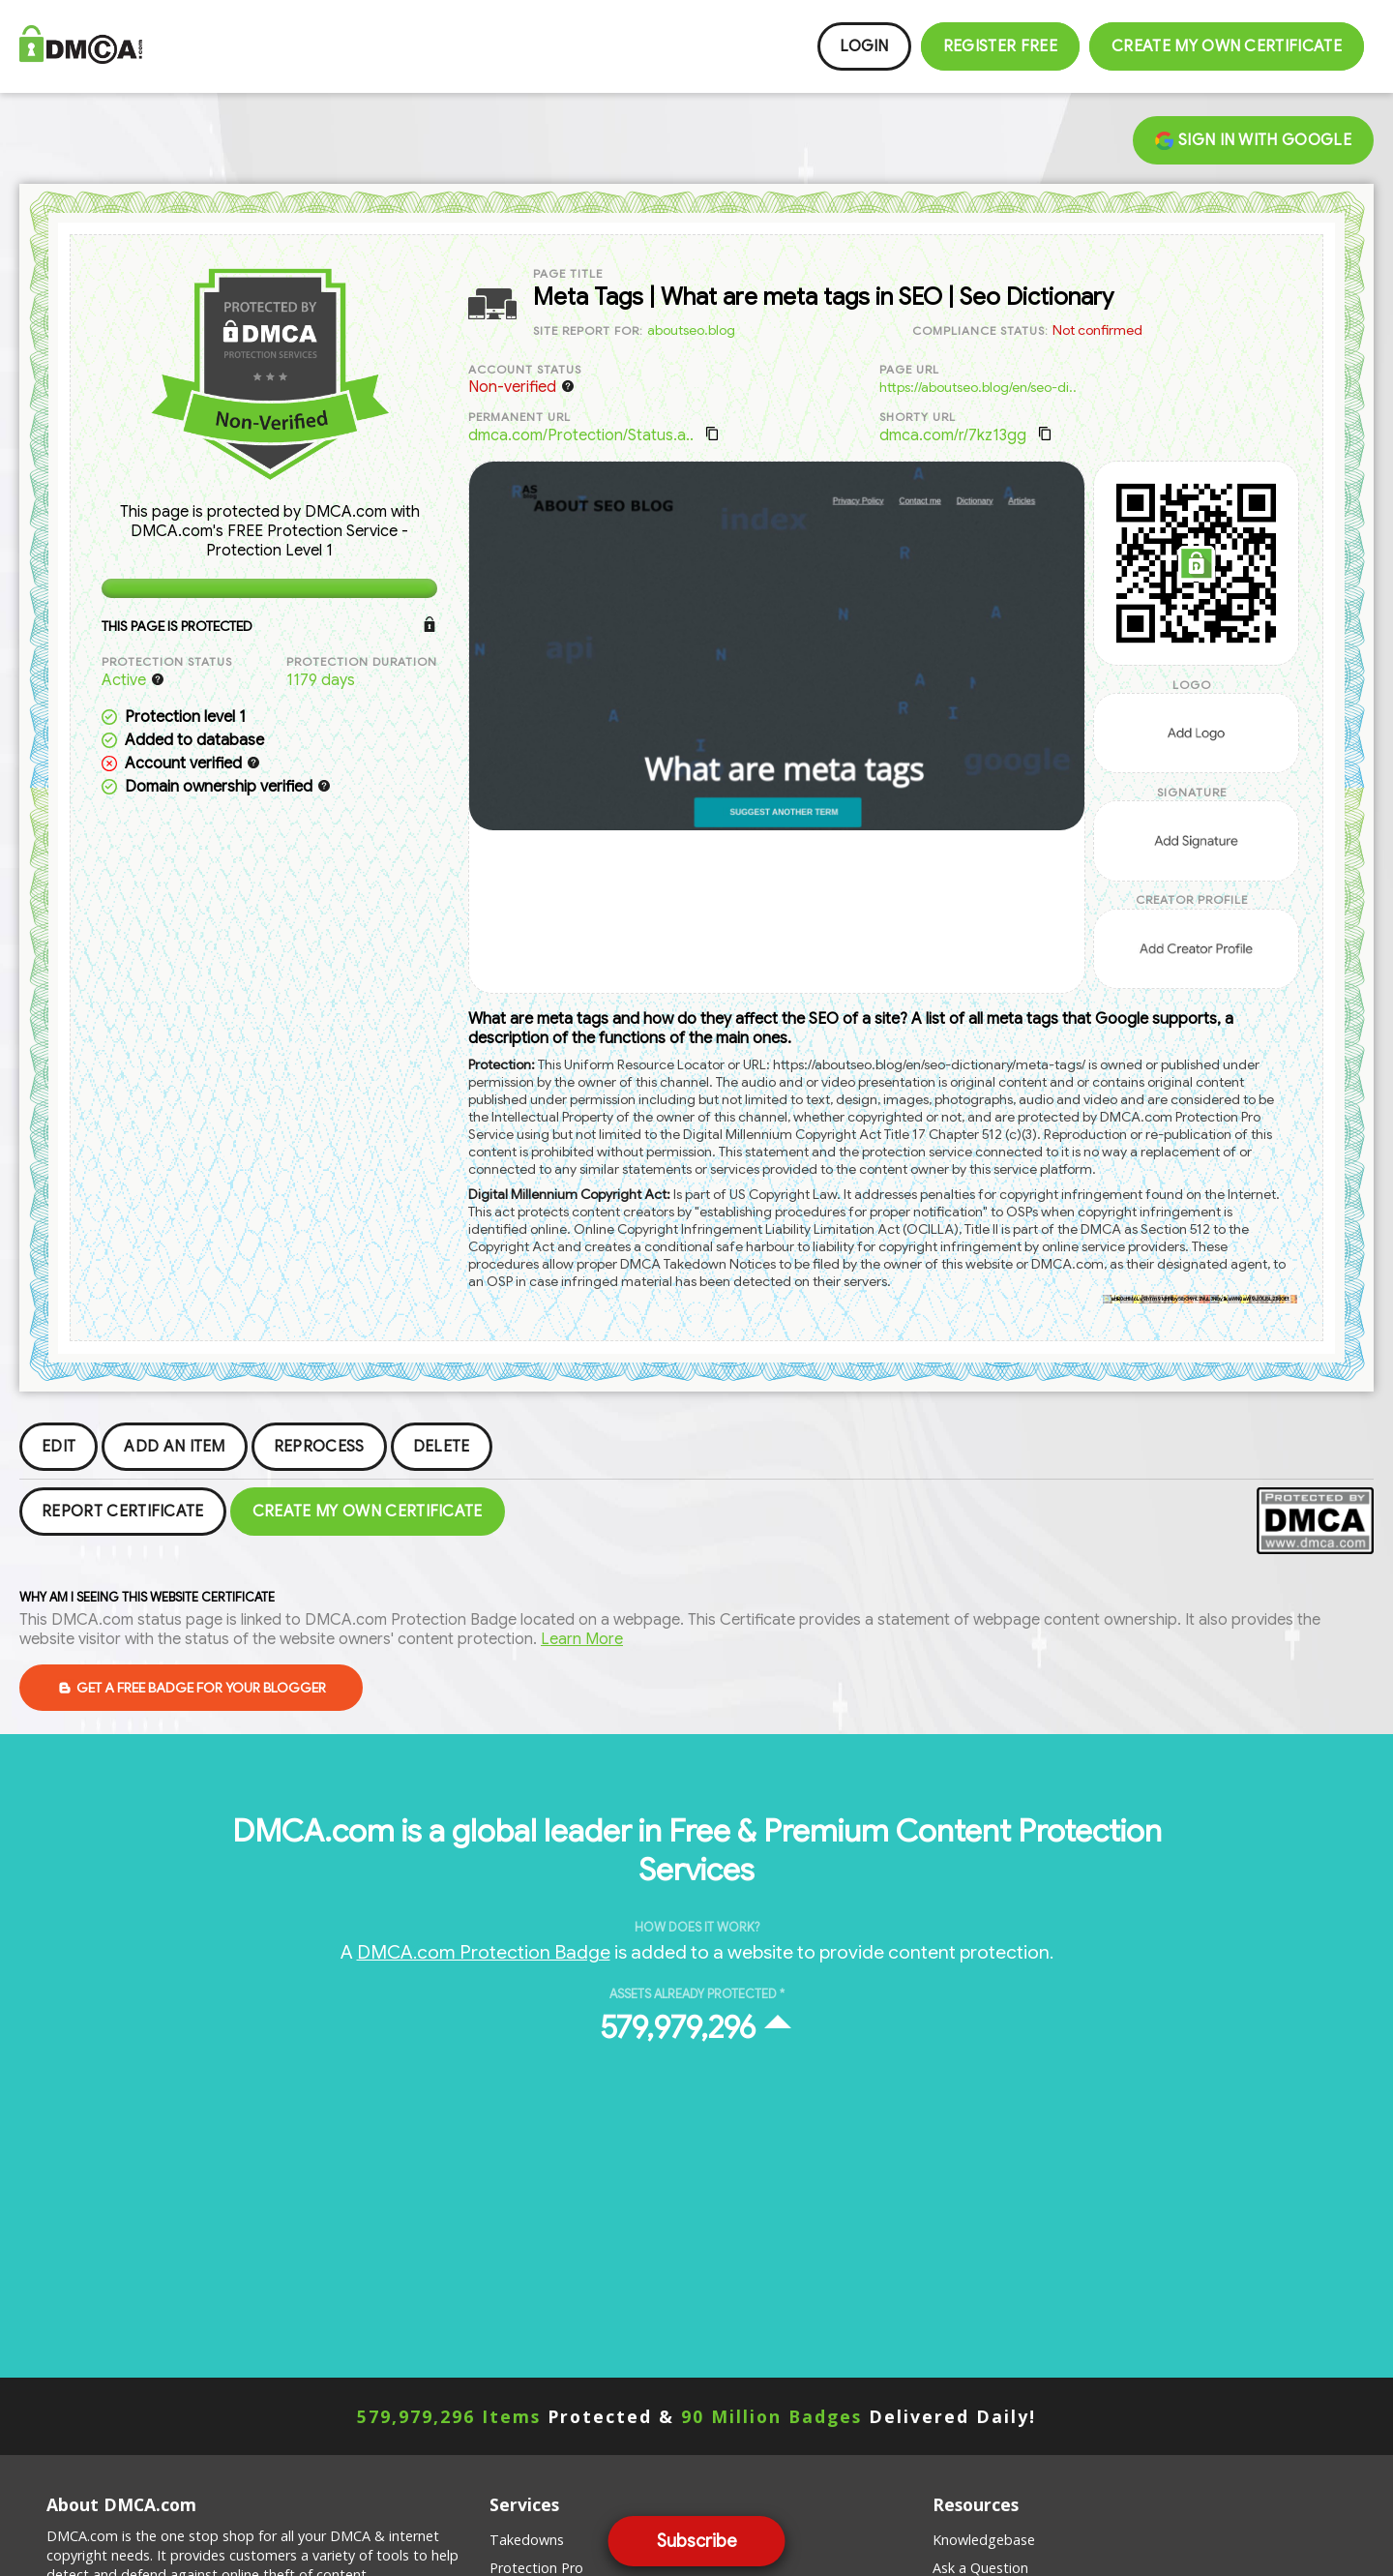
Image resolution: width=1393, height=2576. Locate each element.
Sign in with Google (1253, 140)
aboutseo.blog (691, 330)
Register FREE (1000, 46)
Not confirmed (1097, 330)
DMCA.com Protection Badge (483, 1951)
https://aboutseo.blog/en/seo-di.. (978, 387)
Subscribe (697, 2541)
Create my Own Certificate (1226, 46)
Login (864, 46)
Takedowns (526, 2540)
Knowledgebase (984, 2540)
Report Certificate (123, 1511)
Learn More (582, 1639)
